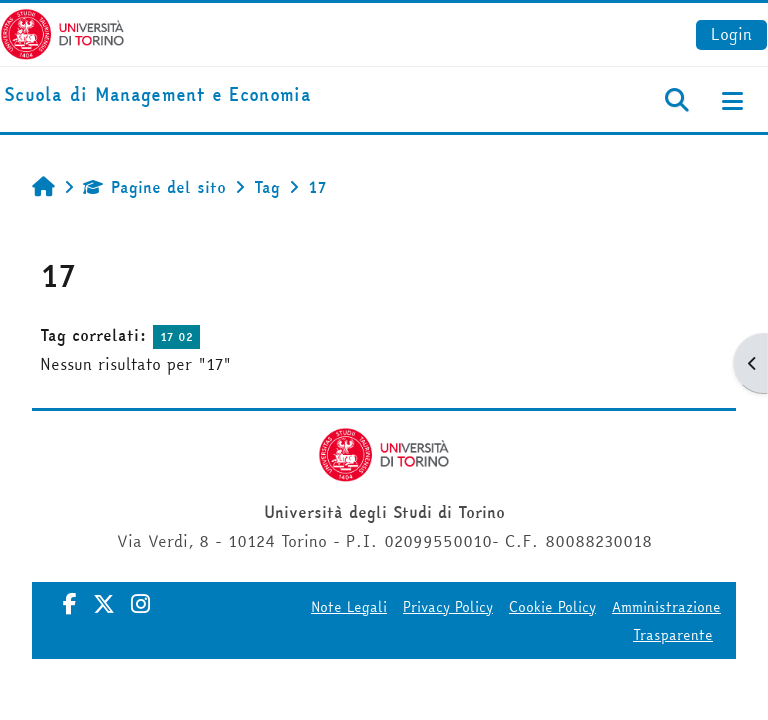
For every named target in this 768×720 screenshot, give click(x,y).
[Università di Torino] (62, 32)
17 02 (176, 336)
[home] (157, 95)
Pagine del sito (154, 187)
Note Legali (349, 607)
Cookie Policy (552, 607)
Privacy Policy (448, 607)
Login (731, 34)
